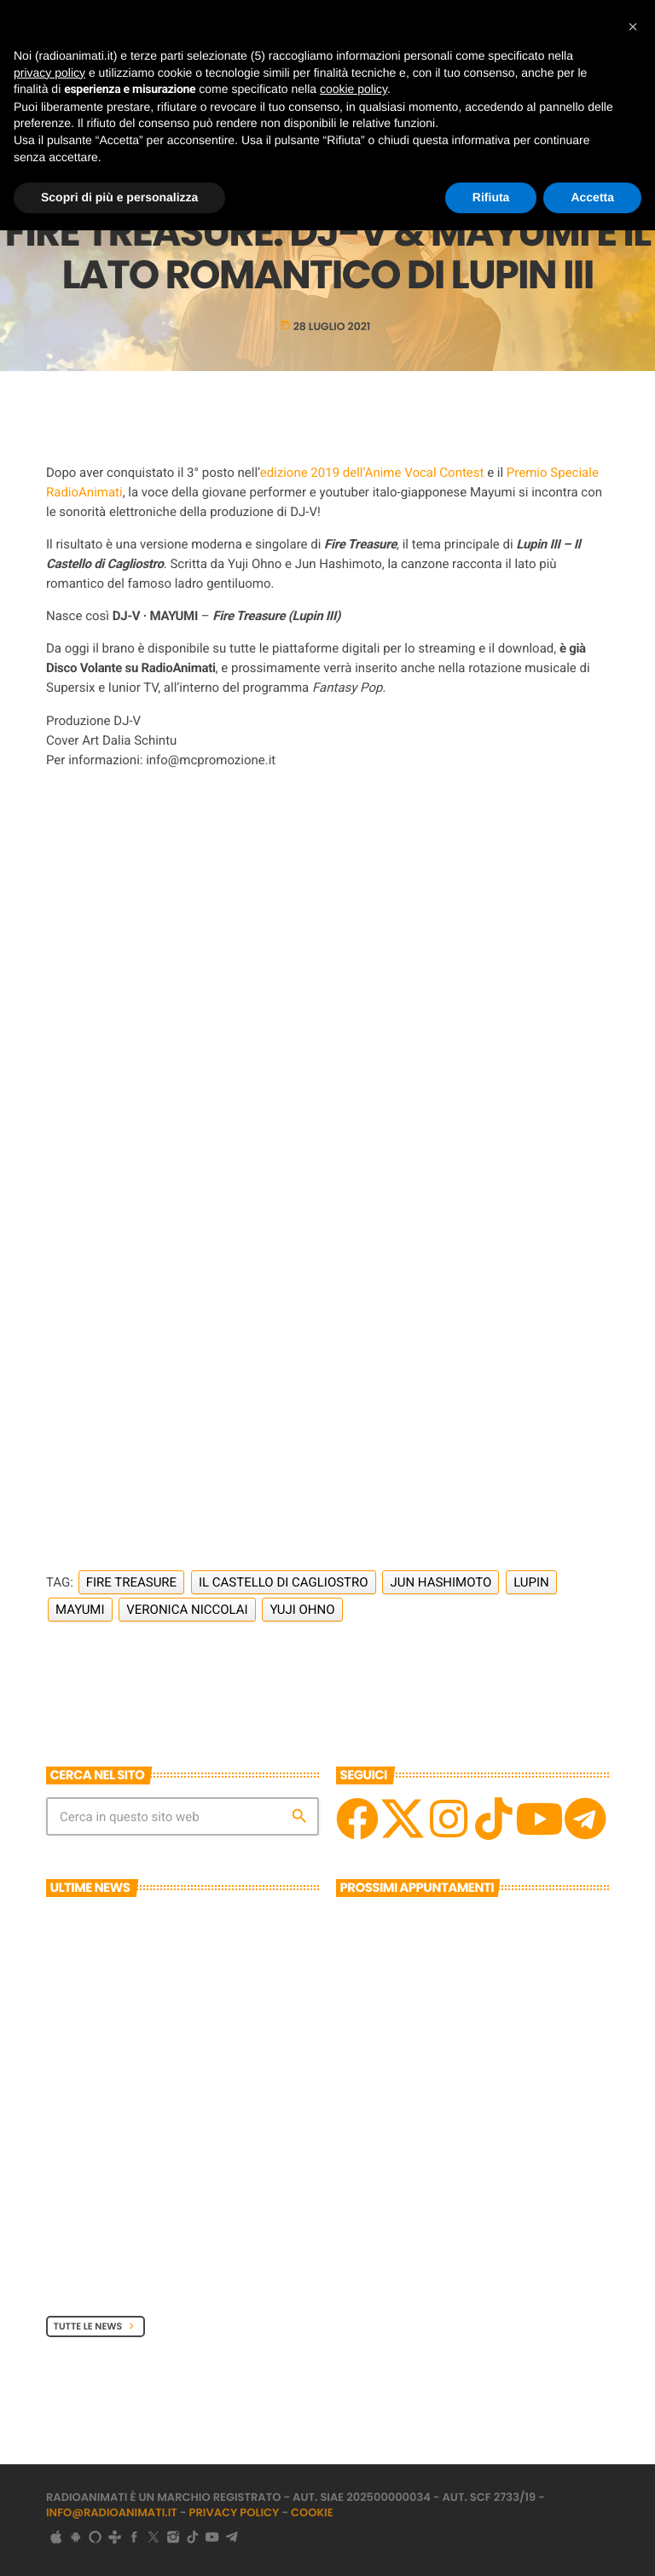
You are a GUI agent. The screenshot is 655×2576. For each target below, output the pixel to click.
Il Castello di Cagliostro (283, 1582)
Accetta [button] (592, 197)
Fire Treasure (131, 1582)
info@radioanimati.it (111, 2512)
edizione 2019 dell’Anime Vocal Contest (372, 472)
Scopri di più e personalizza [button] (119, 197)
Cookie (312, 2512)
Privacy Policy (234, 2512)
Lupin (531, 1582)
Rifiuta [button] (491, 197)
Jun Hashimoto (440, 1582)
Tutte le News (96, 2326)
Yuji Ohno (302, 1609)
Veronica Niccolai (186, 1609)
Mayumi (80, 1609)
